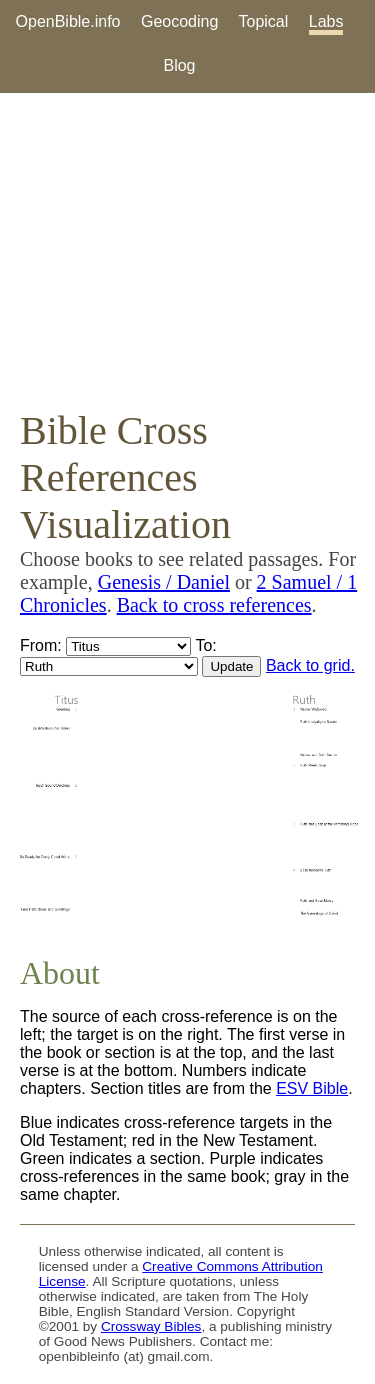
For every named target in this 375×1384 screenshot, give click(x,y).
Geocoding (179, 21)
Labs (326, 21)
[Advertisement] (187, 250)
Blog (179, 65)
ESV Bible (312, 1088)
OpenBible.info (68, 21)
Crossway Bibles (151, 1326)
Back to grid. (310, 665)
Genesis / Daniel (164, 582)
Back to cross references (214, 605)
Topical (264, 21)
